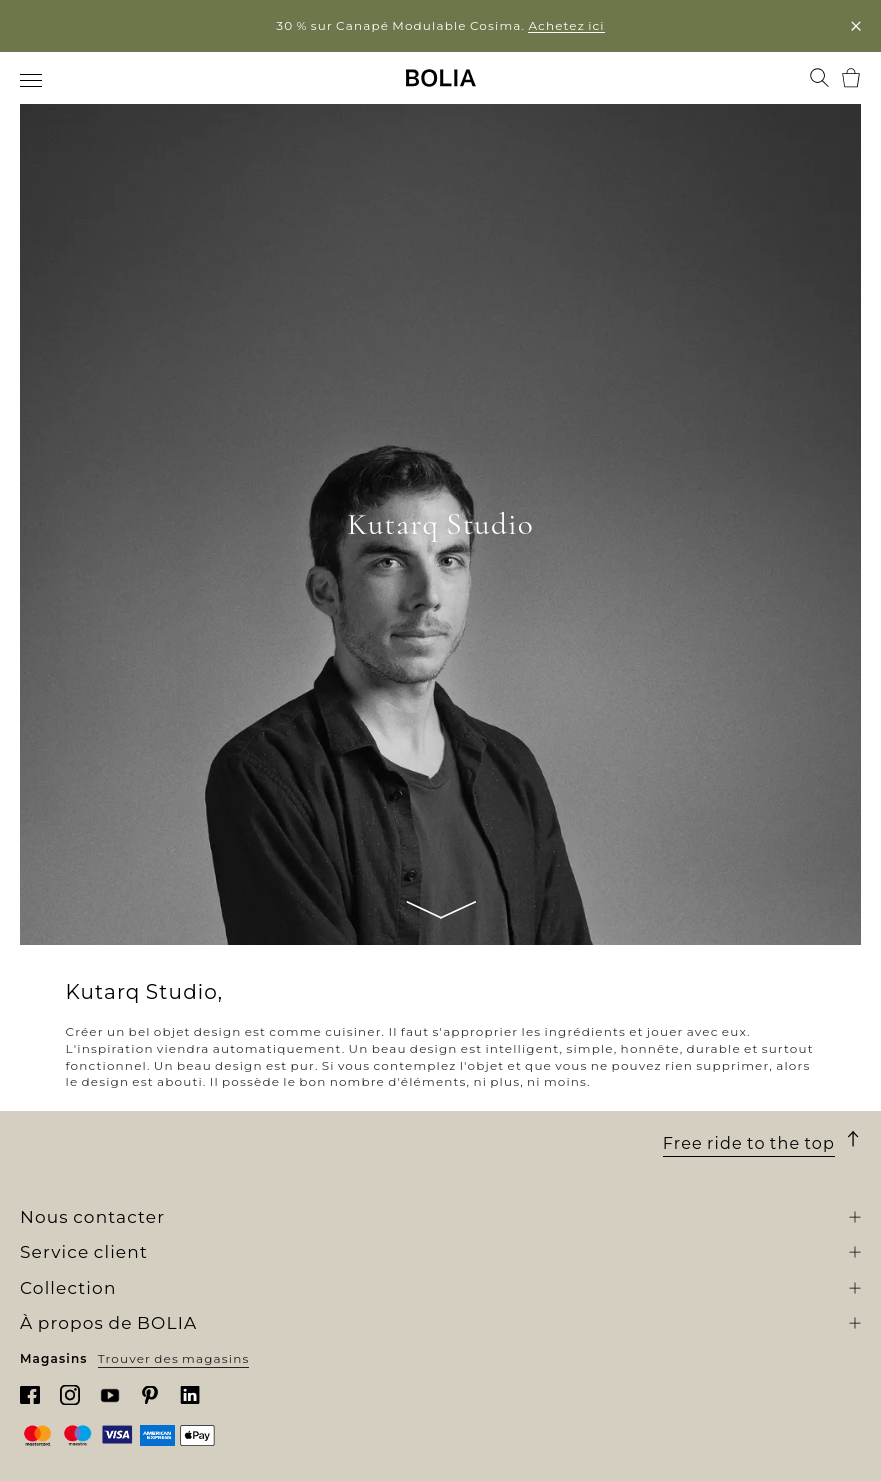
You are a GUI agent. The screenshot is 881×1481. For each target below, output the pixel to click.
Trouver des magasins (174, 1358)
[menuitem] (32, 80)
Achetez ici (566, 25)
